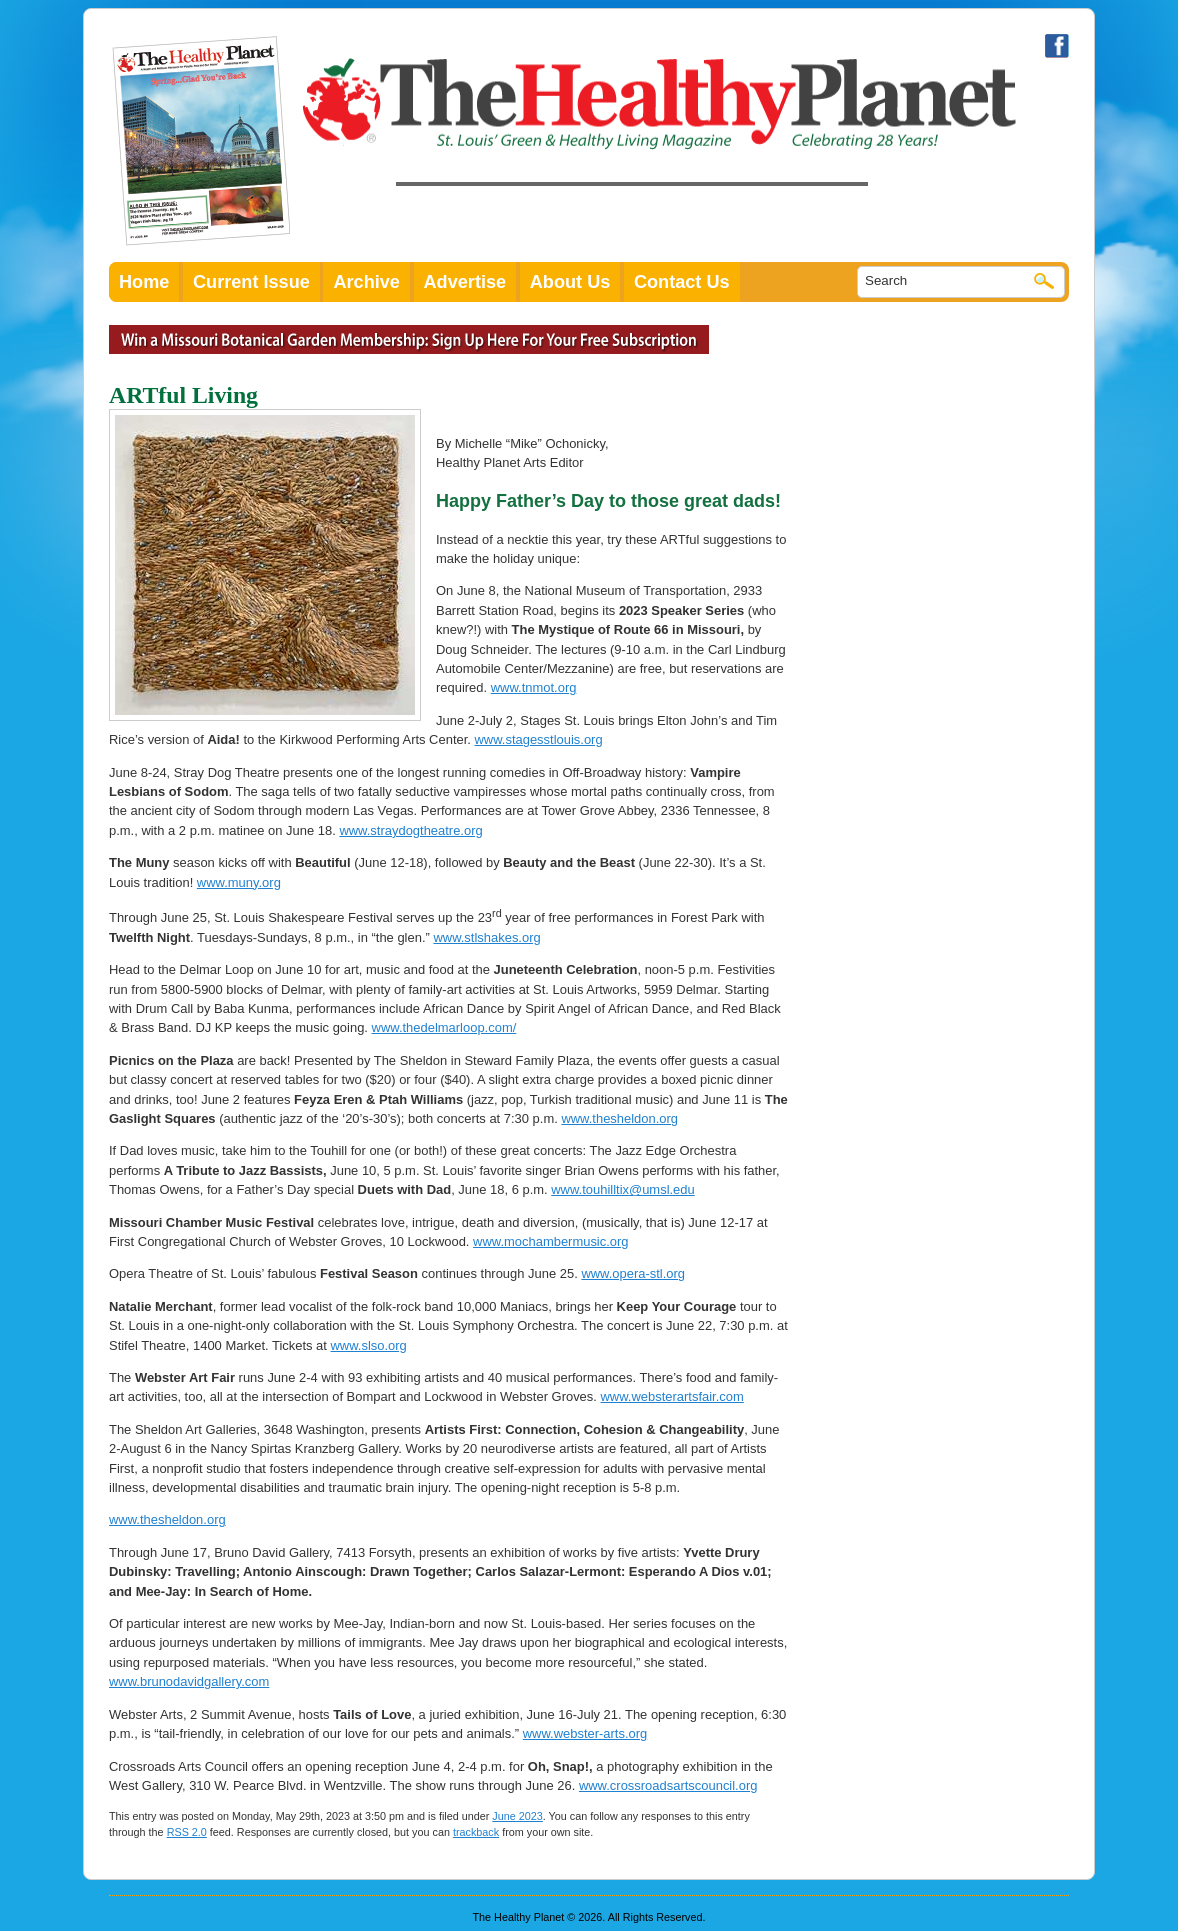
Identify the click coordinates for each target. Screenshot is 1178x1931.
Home (144, 282)
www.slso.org (369, 1345)
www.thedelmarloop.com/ (444, 1027)
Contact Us (682, 282)
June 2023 (517, 1816)
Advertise (465, 282)
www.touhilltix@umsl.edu (622, 1189)
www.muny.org (239, 882)
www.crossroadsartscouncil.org (668, 1785)
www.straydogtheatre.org (410, 830)
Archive (366, 282)
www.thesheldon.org (619, 1118)
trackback (476, 1832)
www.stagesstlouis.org (538, 739)
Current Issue (251, 282)
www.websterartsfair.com (672, 1396)
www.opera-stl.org (633, 1273)
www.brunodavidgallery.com (189, 1681)
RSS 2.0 (187, 1832)
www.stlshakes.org (486, 937)
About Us (570, 282)
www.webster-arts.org (585, 1733)
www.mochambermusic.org (550, 1241)
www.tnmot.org (534, 687)
